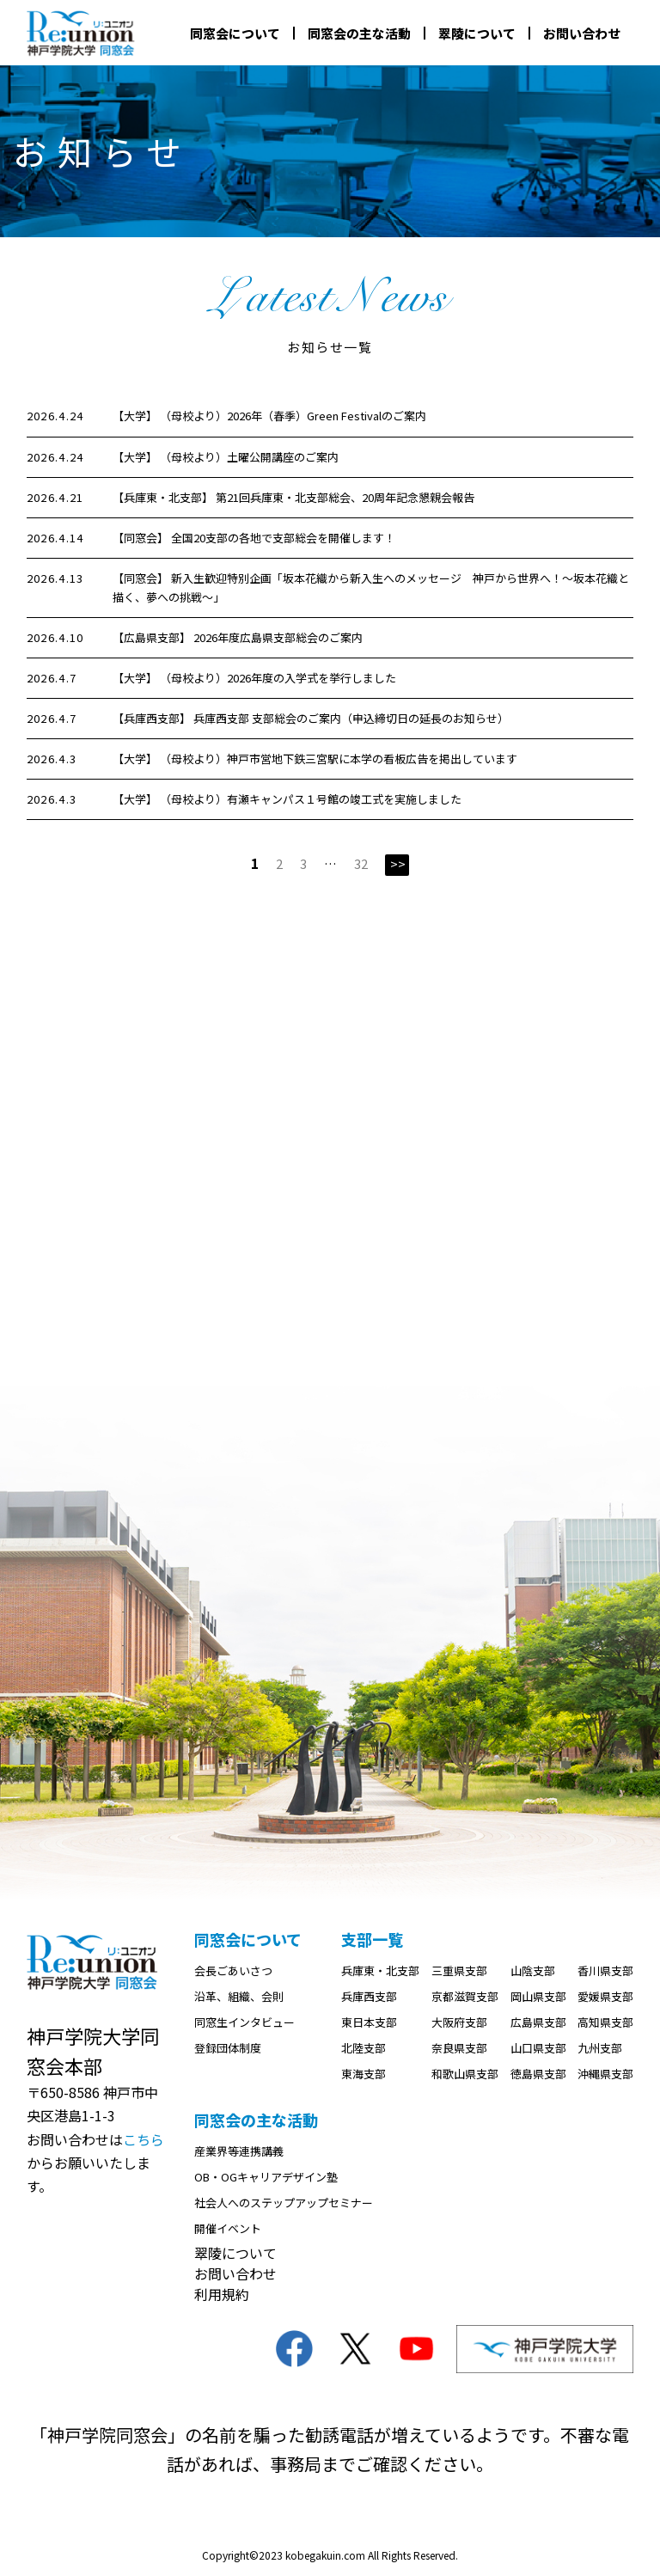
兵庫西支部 (369, 1997)
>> (398, 864)
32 (361, 864)
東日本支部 (369, 2023)
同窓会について (235, 33)
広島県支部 (538, 2023)
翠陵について (477, 33)
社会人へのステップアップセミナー (283, 2203)
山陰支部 (532, 1971)
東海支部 (363, 2074)
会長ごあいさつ (233, 1971)
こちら (143, 2140)
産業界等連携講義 (239, 2152)
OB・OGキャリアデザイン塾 (266, 2177)
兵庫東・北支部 (380, 1971)
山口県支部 (538, 2049)
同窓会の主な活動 (359, 33)
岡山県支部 (538, 1997)
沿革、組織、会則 (239, 1997)
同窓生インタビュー (244, 2023)
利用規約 (221, 2295)
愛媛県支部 (605, 1997)
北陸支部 (363, 2049)
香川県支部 (605, 1971)
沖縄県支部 (605, 2074)
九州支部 (600, 2049)
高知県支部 (605, 2023)
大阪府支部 (459, 2023)
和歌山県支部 (464, 2074)
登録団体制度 (227, 2049)
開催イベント (227, 2229)
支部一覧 (372, 1940)
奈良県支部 (459, 2049)
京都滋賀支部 (464, 1997)
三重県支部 (459, 1971)
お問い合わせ (581, 33)
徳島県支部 (538, 2074)
